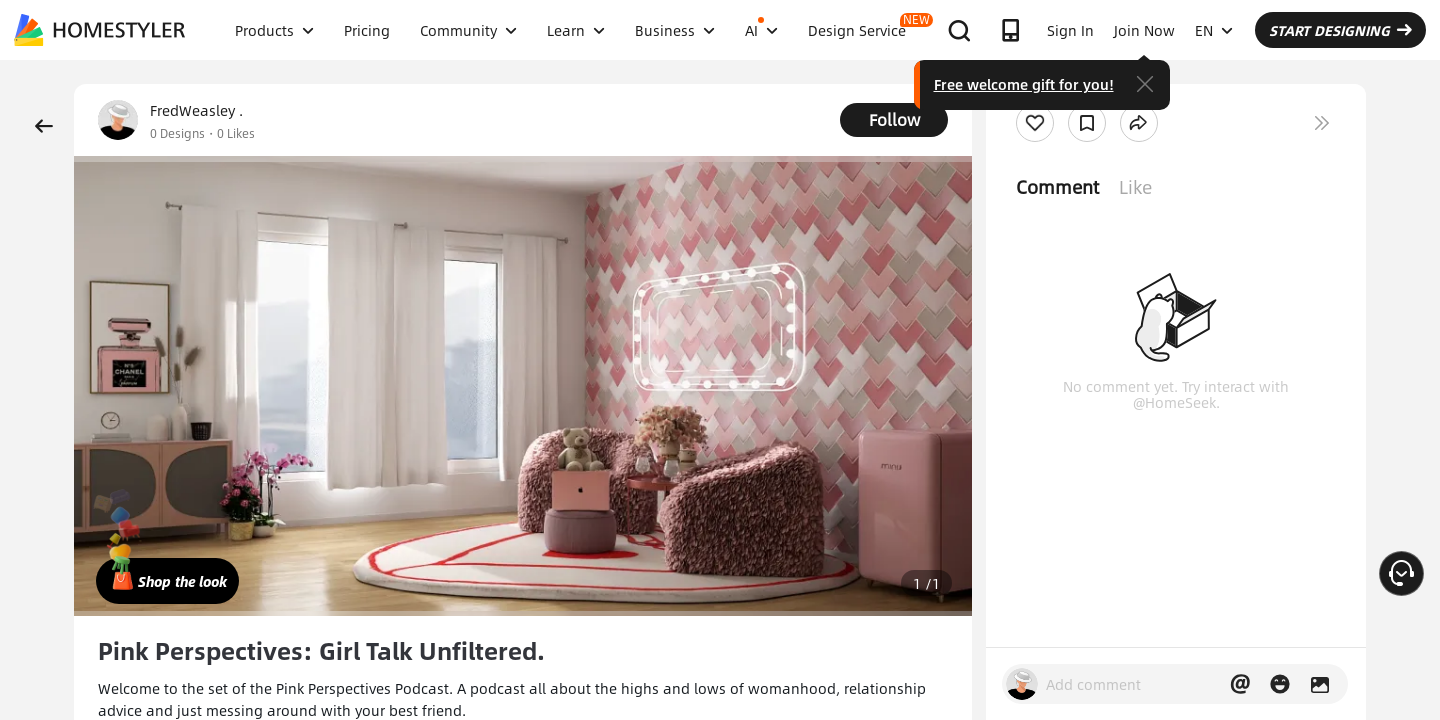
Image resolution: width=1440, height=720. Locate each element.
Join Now (1144, 30)
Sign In (1070, 30)
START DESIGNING (1340, 30)
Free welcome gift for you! (1024, 84)
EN (1214, 30)
